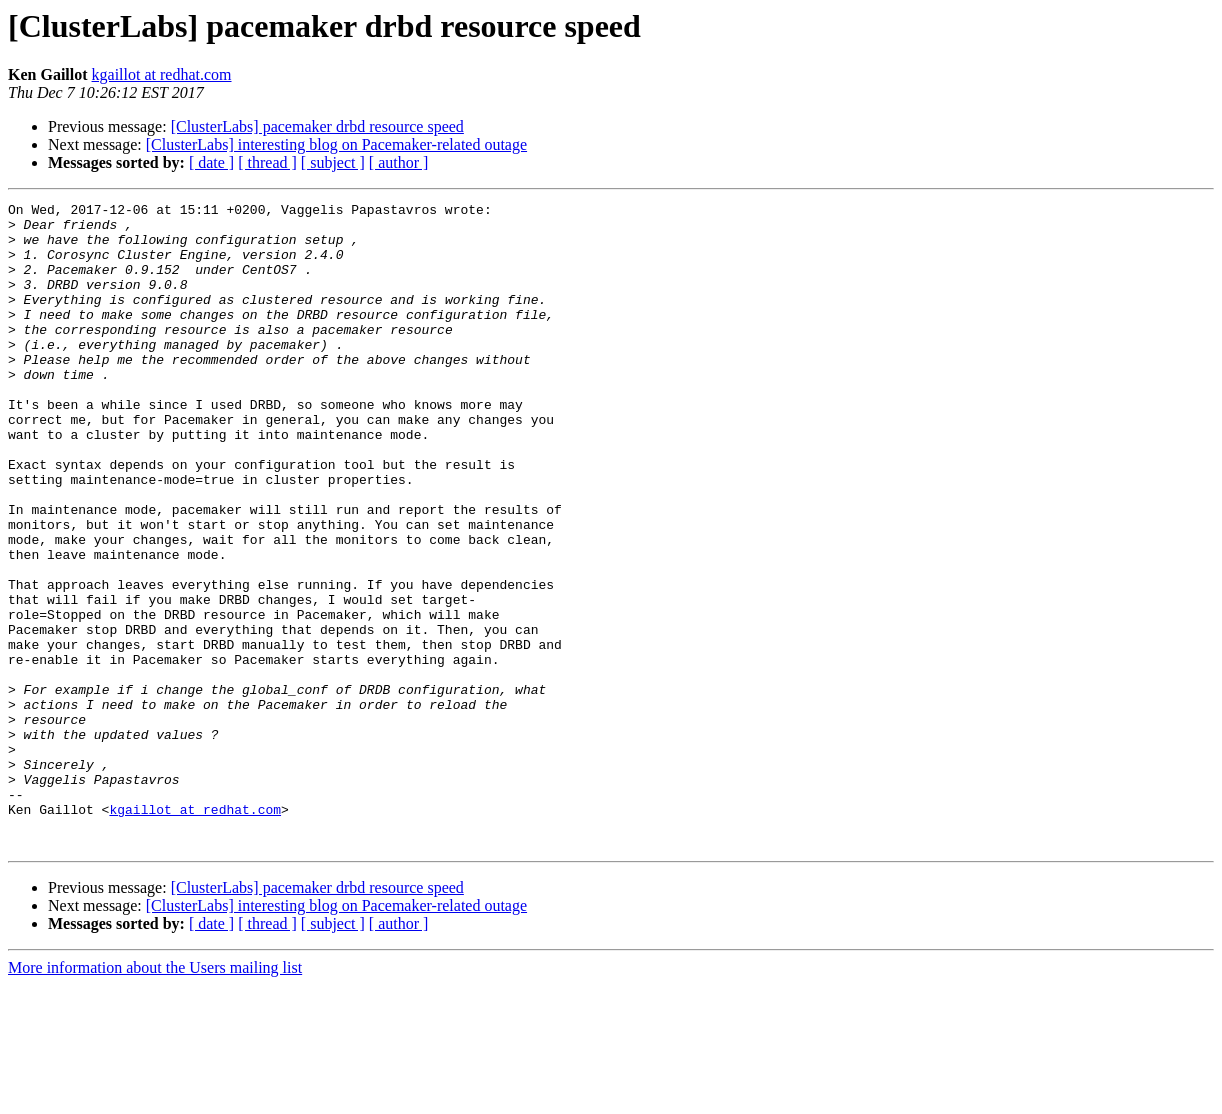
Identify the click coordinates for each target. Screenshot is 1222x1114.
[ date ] (211, 162)
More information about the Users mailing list (155, 1096)
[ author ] (399, 162)
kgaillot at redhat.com (162, 74)
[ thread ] (267, 162)
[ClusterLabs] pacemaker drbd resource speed (317, 126)
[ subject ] (333, 162)
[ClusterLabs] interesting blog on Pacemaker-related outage (336, 144)
